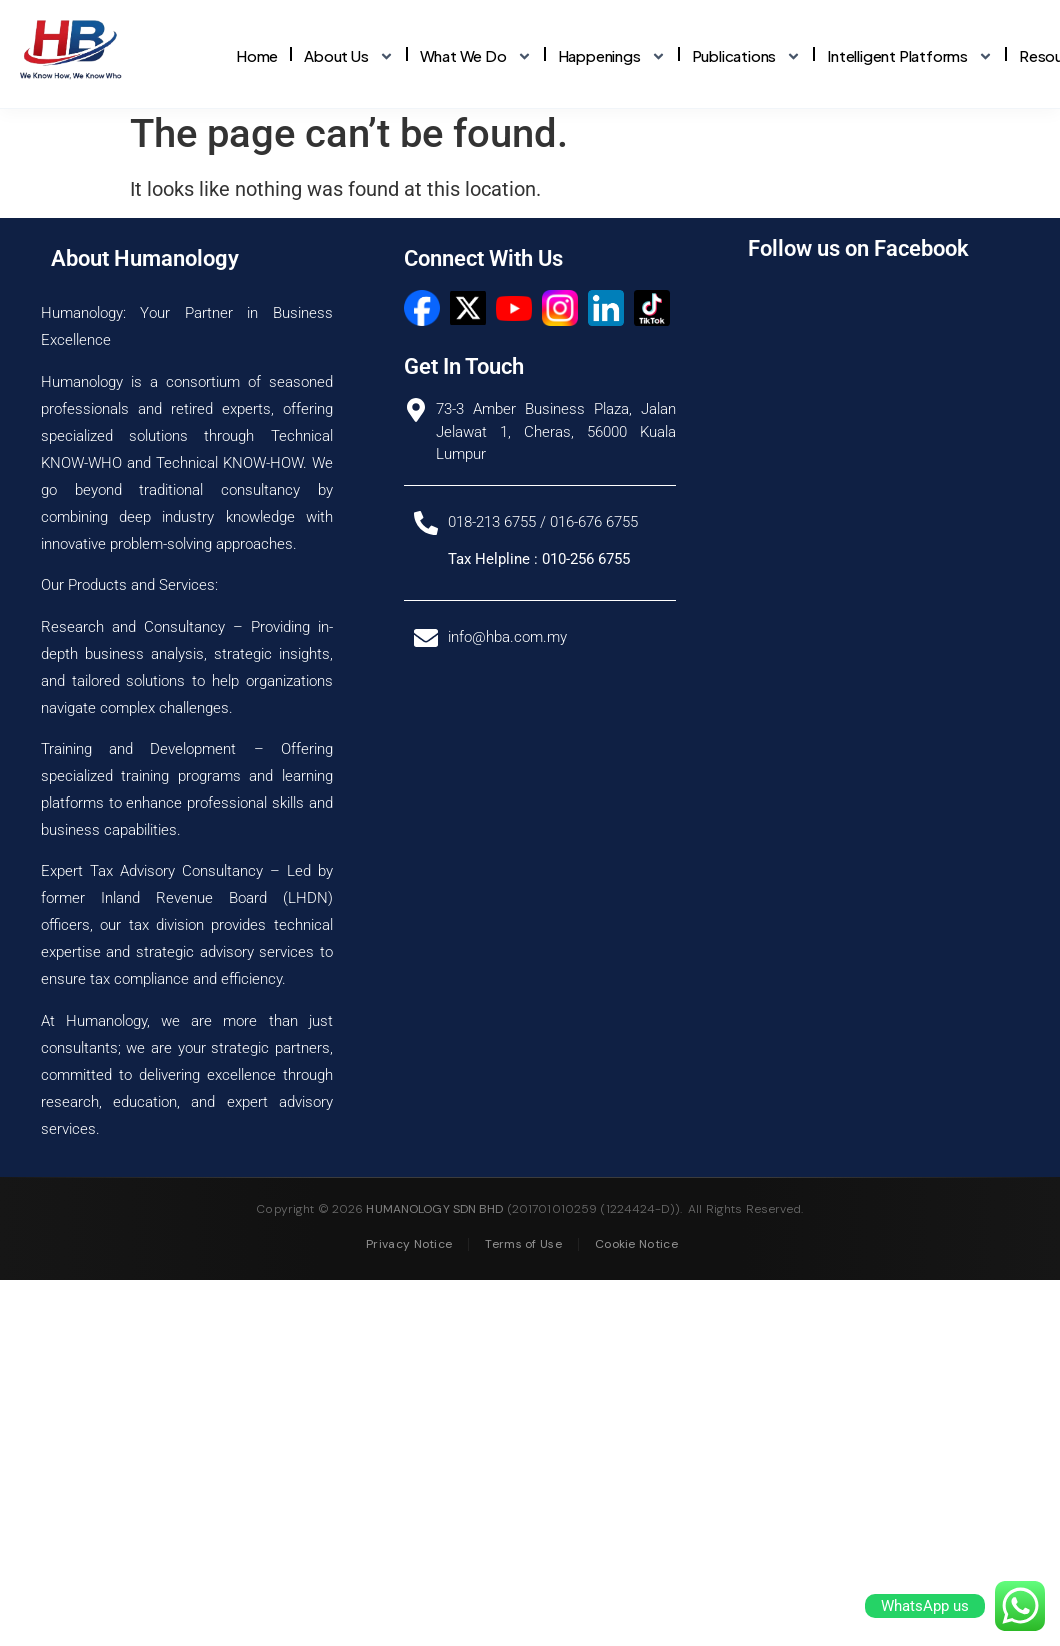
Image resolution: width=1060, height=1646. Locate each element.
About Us (348, 56)
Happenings (612, 56)
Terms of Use (523, 1271)
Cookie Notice (636, 1271)
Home (257, 55)
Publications (747, 56)
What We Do (476, 56)
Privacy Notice (409, 1271)
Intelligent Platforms (910, 56)
